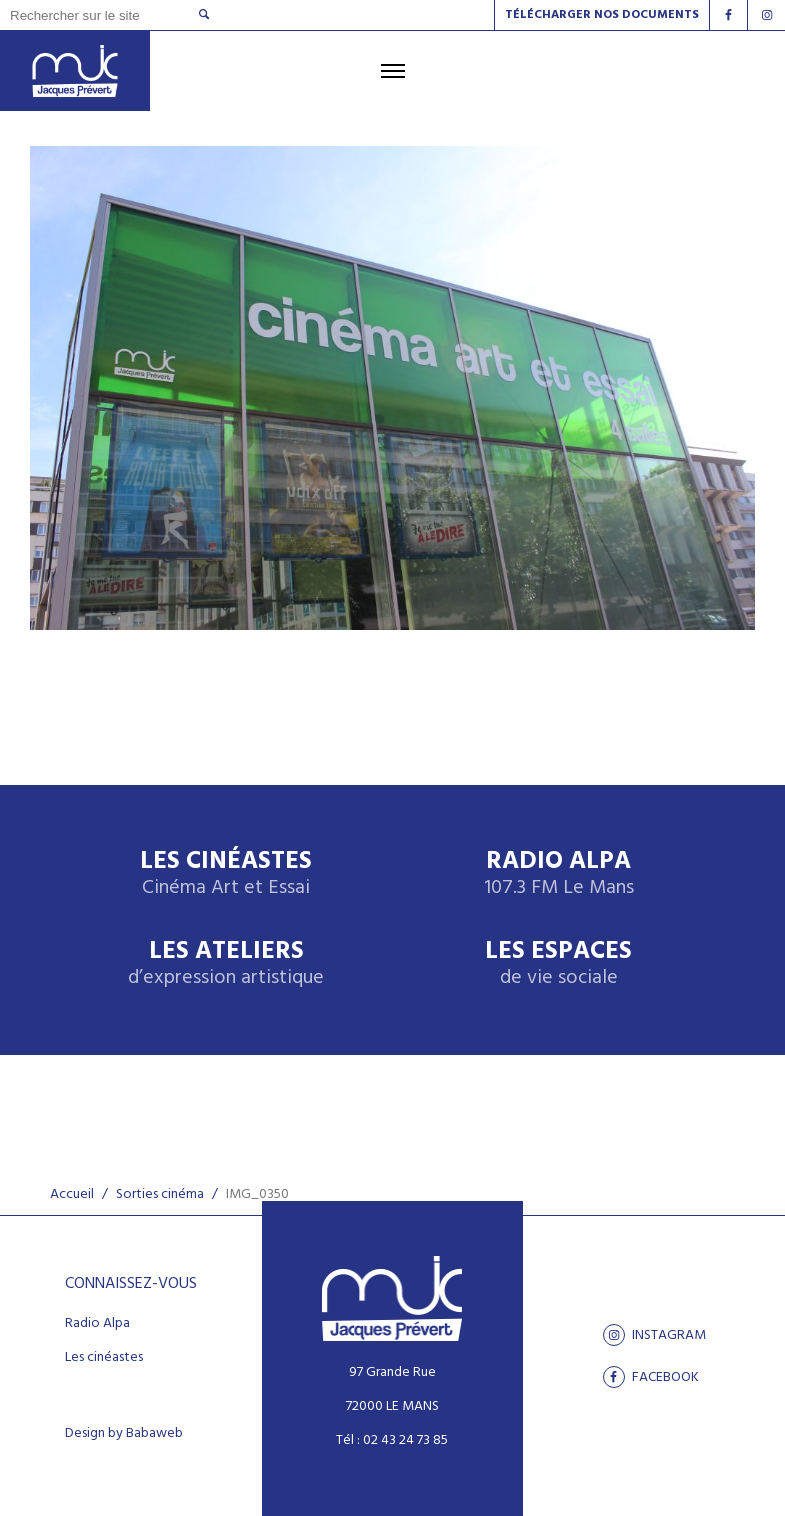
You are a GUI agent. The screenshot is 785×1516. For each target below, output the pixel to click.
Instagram (654, 1335)
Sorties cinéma (160, 1194)
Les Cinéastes (226, 874)
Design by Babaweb (124, 1434)
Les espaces (558, 964)
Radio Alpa (559, 874)
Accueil (72, 1194)
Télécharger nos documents (602, 15)
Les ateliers (226, 964)
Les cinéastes (104, 1358)
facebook (651, 1377)
